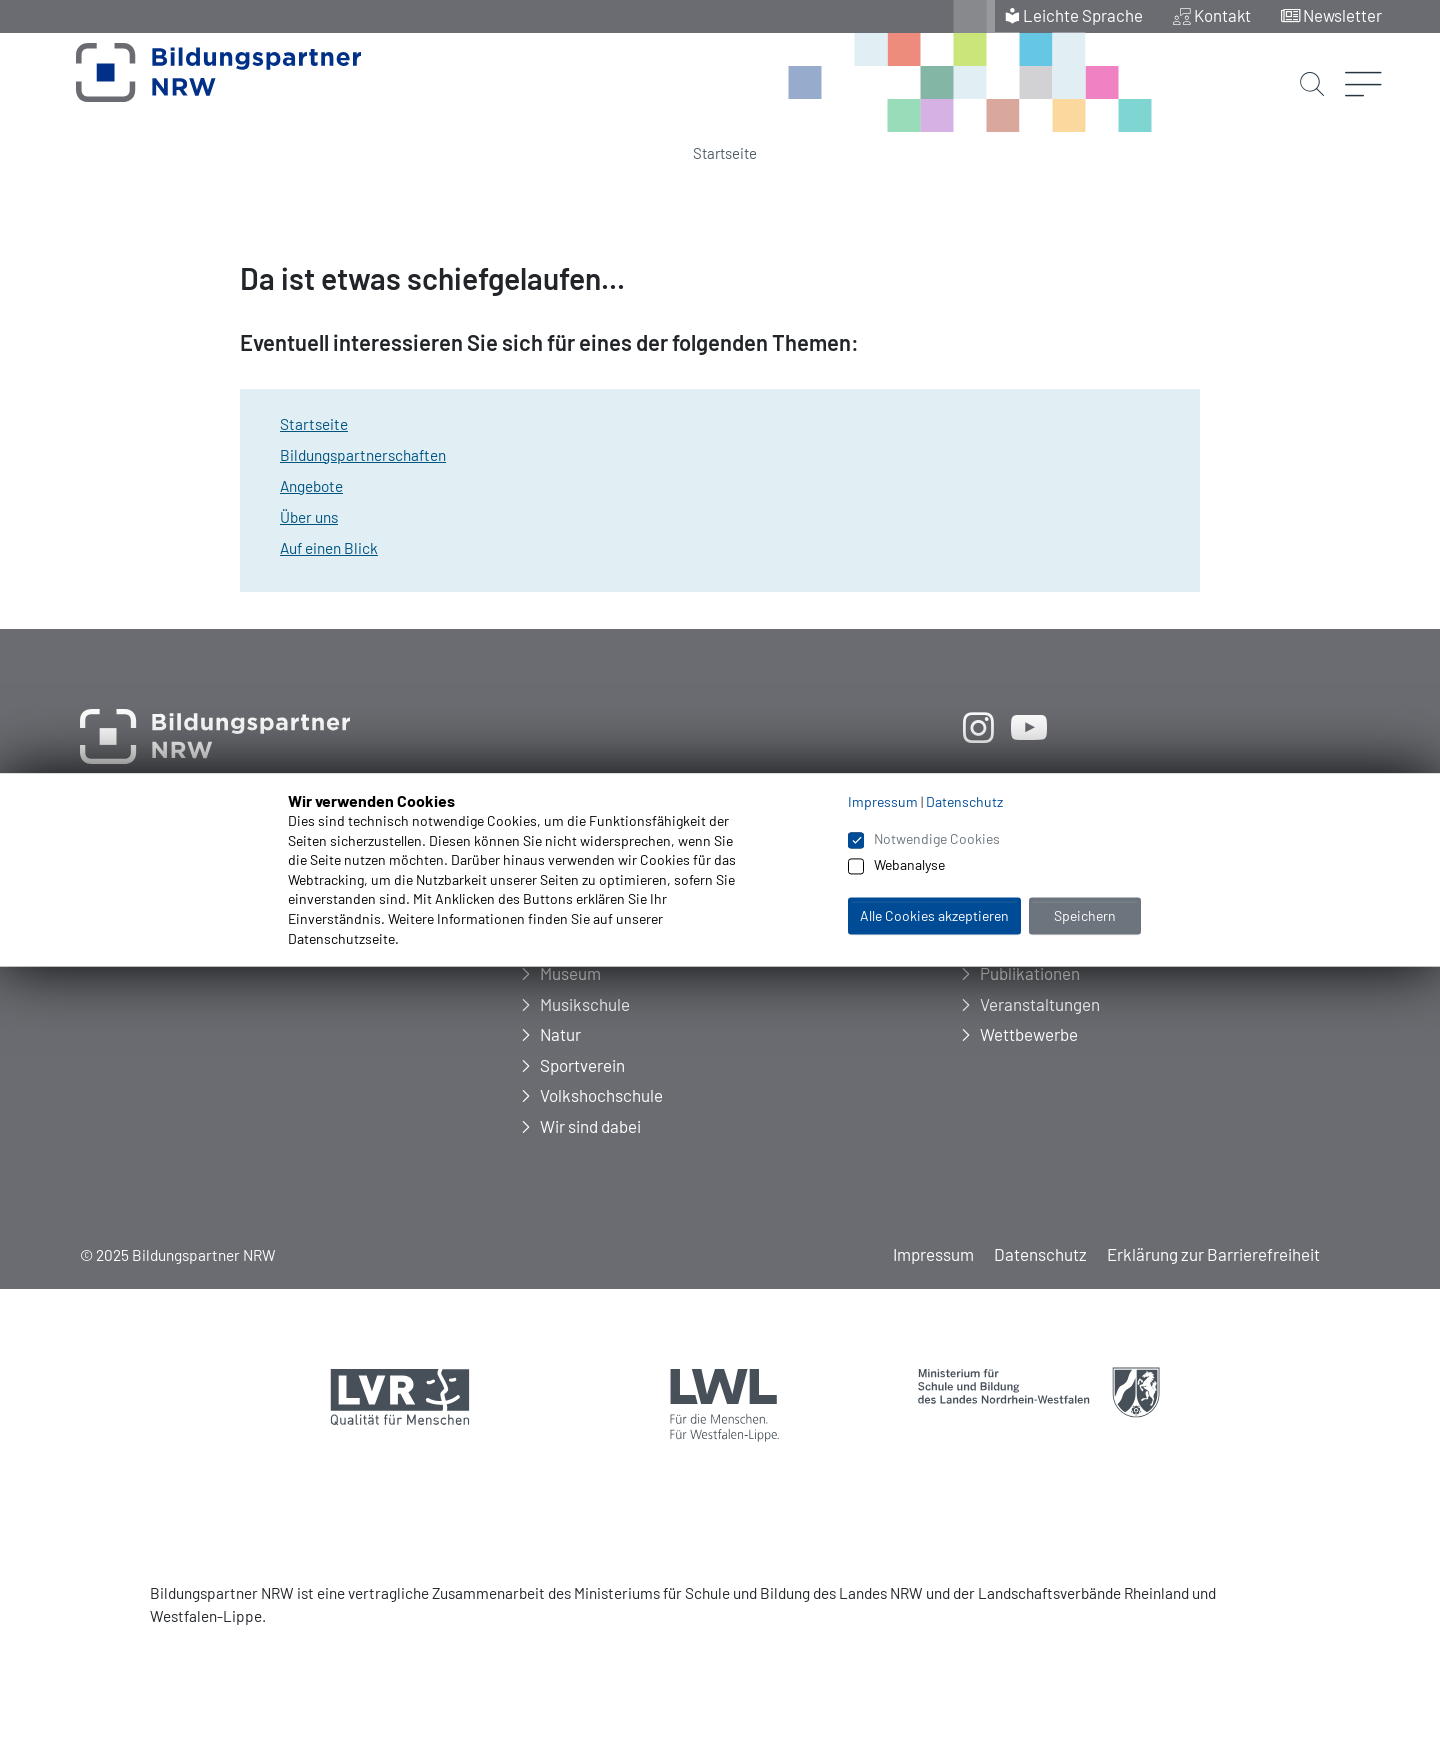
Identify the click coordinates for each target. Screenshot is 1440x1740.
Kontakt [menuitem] (1222, 15)
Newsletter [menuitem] (1342, 15)
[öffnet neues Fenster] (978, 727)
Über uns (309, 517)
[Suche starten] (1312, 67)
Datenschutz (1040, 1254)
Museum (570, 973)
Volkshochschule (601, 1095)
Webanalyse (909, 865)
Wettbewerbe (1029, 1034)
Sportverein (582, 1065)
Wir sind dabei (590, 1126)
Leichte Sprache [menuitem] (1082, 15)
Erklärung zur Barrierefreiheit (1213, 1254)
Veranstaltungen (1040, 1004)
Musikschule (585, 1004)
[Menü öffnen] (1363, 55)
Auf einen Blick (329, 548)
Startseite (725, 153)
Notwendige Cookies (937, 838)
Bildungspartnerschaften (363, 455)
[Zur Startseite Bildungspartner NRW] (192, 84)
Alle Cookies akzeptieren (934, 915)
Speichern (1085, 915)
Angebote (311, 486)
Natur (560, 1034)
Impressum (933, 1254)
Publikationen (1030, 973)
